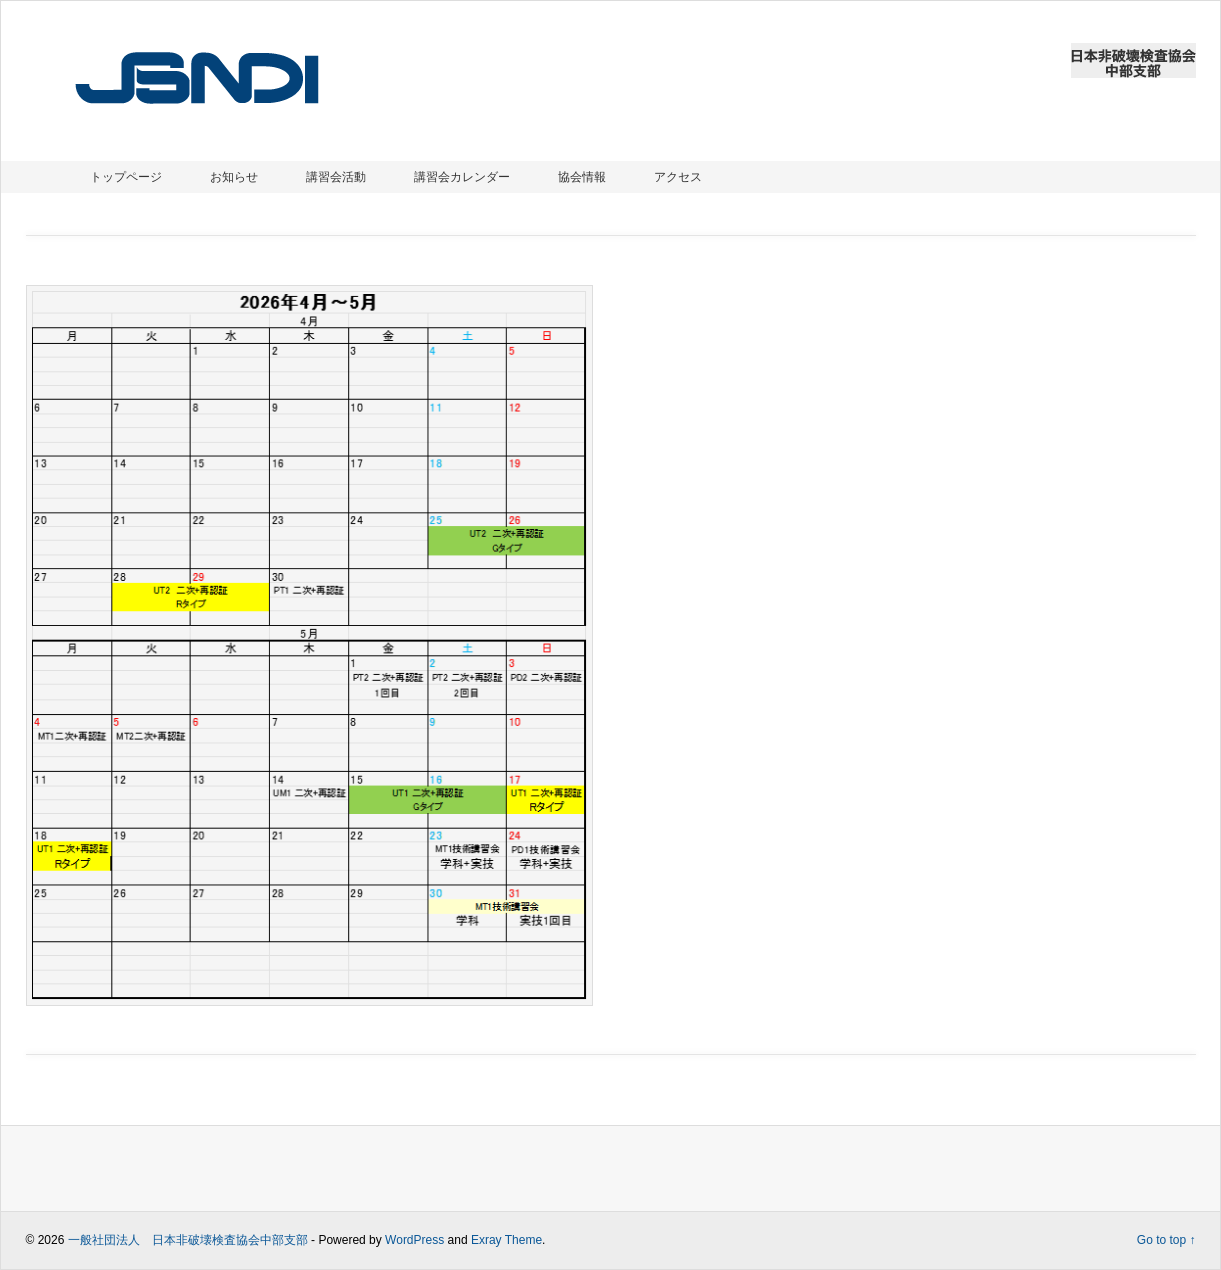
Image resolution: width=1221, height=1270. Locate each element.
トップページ (126, 177)
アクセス (678, 177)
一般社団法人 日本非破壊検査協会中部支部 (188, 1240)
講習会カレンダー (462, 177)
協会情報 (582, 177)
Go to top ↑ (1166, 1240)
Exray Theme (506, 1240)
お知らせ (234, 177)
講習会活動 (336, 177)
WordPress (414, 1240)
